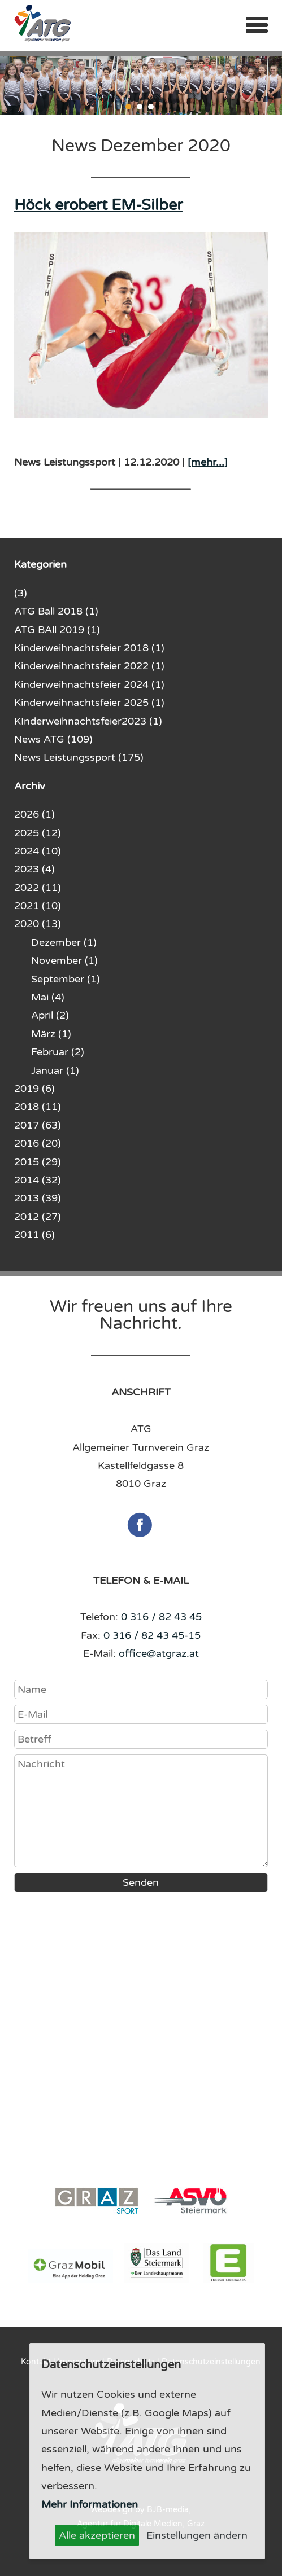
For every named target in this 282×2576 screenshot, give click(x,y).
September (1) (65, 979)
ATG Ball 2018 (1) (56, 611)
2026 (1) (34, 814)
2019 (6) (34, 1088)
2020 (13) (37, 924)
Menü (257, 25)
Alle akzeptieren (97, 2535)
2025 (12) (37, 833)
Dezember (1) (64, 942)
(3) (20, 593)
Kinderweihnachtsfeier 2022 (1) (89, 666)
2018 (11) (37, 1106)
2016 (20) (37, 1143)
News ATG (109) (53, 739)
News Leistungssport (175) (79, 757)
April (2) (50, 1015)
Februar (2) (57, 1052)
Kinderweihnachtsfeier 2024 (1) (89, 684)
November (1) (64, 960)
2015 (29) (37, 1162)
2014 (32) (37, 1180)
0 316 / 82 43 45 (161, 1616)
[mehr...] (208, 462)
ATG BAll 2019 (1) (57, 630)
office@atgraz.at (159, 1653)
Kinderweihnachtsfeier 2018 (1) (89, 648)
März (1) (51, 1034)
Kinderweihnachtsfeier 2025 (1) (89, 702)
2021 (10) (37, 905)
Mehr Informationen (89, 2504)
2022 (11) (37, 887)
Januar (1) (55, 1070)
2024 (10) (37, 851)
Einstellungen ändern (197, 2535)
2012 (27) (37, 1216)
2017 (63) (37, 1125)
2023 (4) (34, 869)
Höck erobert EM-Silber (98, 205)
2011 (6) (34, 1234)
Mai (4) (47, 997)
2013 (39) (37, 1198)
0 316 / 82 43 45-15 (152, 1635)
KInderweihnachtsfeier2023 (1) (88, 721)
